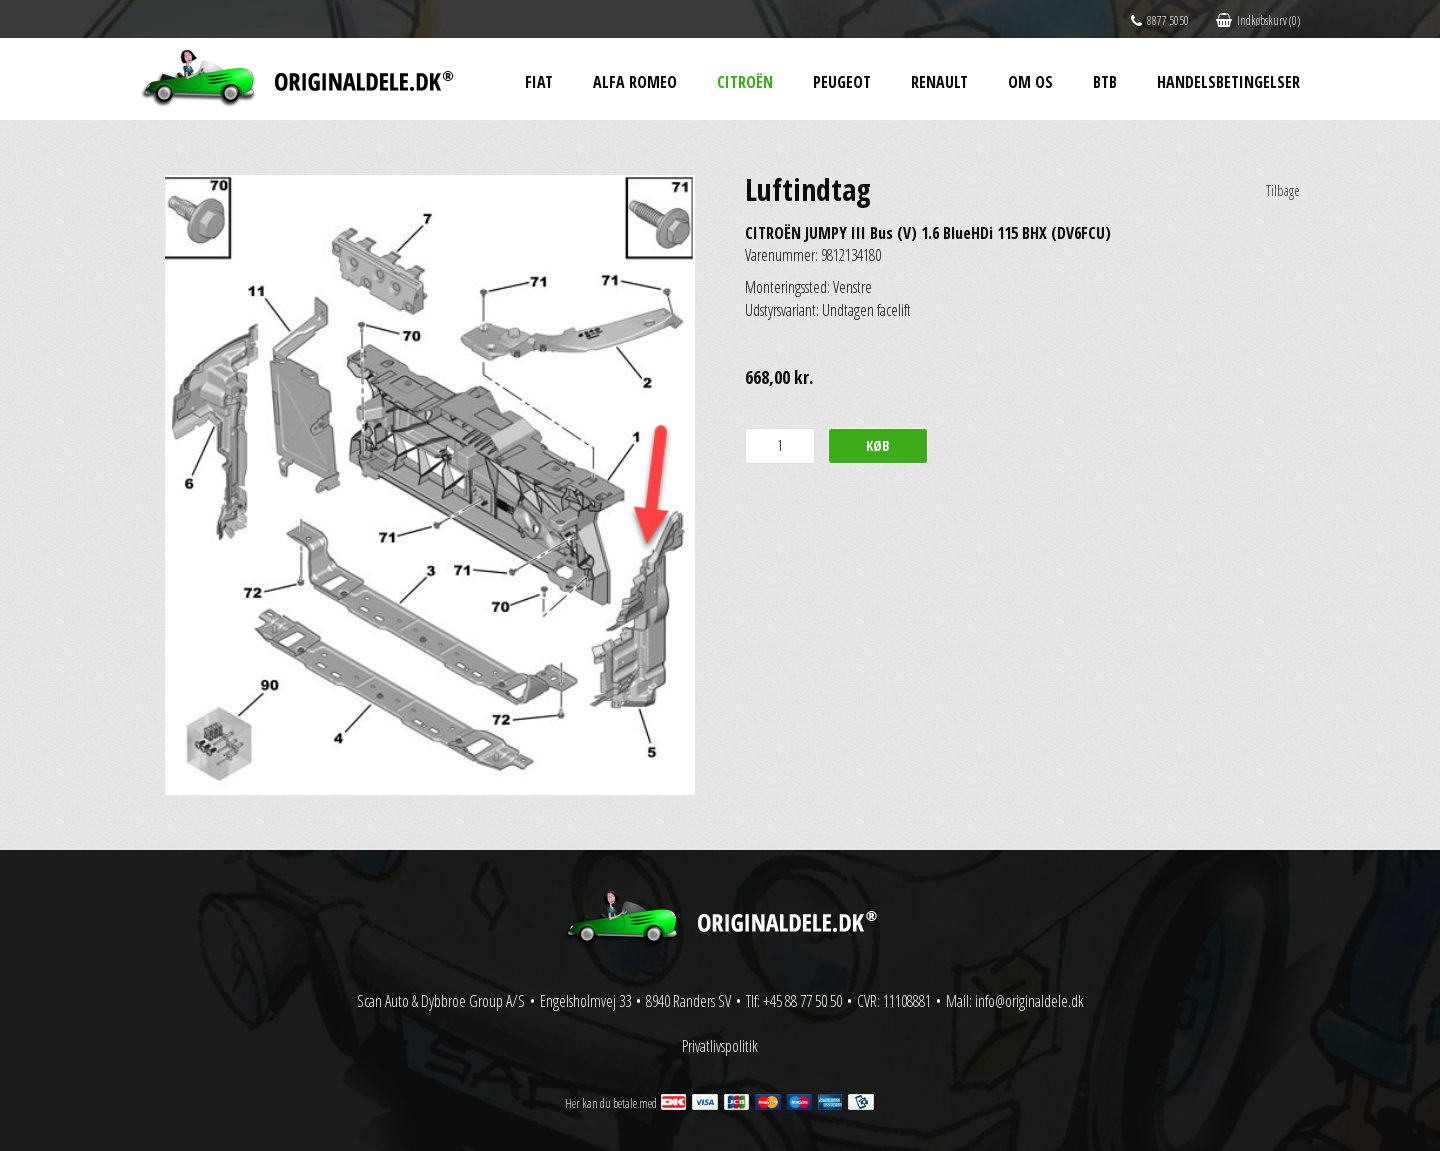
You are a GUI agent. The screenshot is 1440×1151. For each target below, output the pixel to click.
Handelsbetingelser (1228, 82)
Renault (939, 82)
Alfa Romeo (635, 82)
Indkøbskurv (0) (1258, 20)
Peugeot (842, 82)
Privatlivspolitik (720, 1046)
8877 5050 (1160, 20)
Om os (1030, 82)
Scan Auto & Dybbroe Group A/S (441, 1001)
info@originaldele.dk (1029, 1001)
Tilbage (1283, 190)
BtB (1105, 82)
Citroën (745, 82)
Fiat (539, 82)
